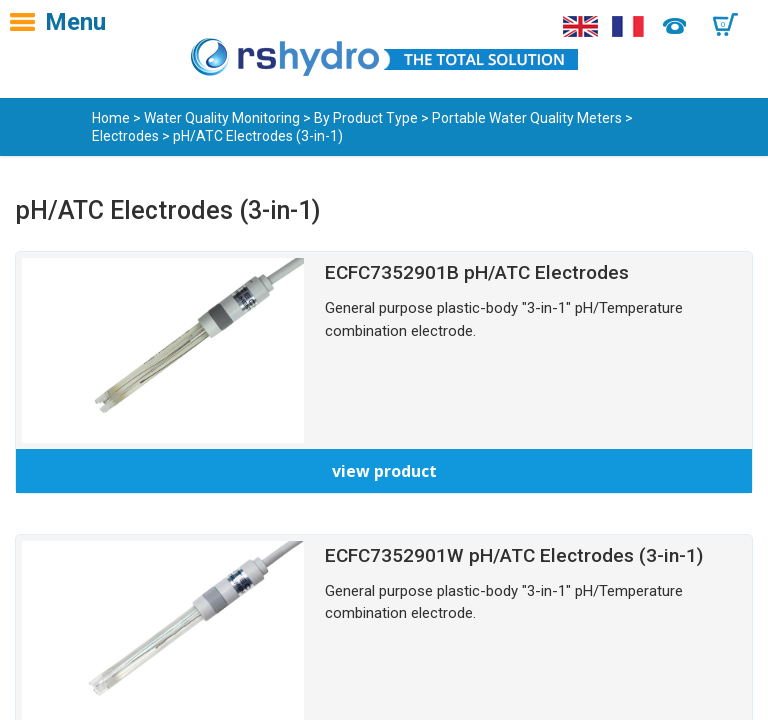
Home (111, 118)
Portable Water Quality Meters (527, 118)
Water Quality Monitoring (222, 118)
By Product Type (366, 118)
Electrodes (125, 136)
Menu (75, 22)
